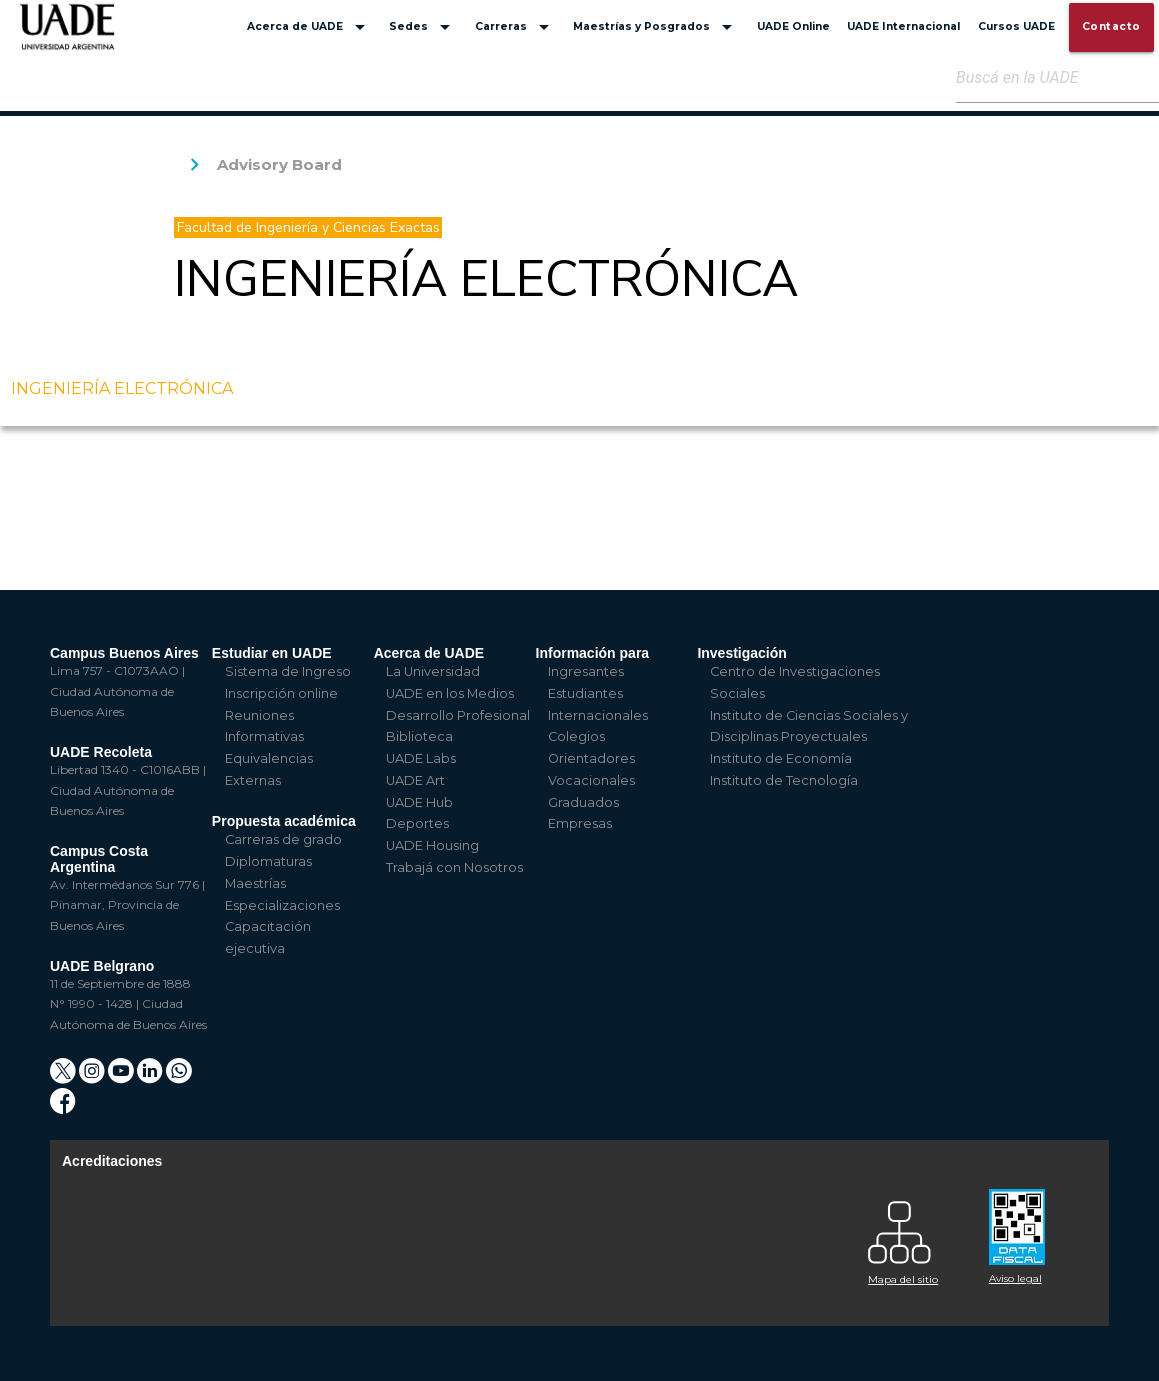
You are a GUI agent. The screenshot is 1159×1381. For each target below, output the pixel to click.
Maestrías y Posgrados (656, 27)
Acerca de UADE (309, 27)
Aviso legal (1015, 1278)
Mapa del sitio (903, 1279)
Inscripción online (281, 693)
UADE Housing (432, 845)
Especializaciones (282, 905)
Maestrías (255, 883)
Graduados (583, 802)
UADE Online (793, 26)
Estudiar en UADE (272, 653)
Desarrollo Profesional (458, 715)
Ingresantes (586, 671)
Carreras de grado (283, 839)
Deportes (417, 823)
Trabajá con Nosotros (454, 867)
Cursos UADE (1016, 26)
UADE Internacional (903, 26)
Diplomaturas (268, 861)
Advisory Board (279, 164)
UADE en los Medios (450, 693)
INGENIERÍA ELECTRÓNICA (122, 388)
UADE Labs (421, 758)
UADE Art (415, 780)
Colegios (576, 736)
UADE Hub (419, 802)
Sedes (423, 27)
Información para (593, 653)
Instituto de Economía (781, 758)
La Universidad (433, 671)
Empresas (580, 823)
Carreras (515, 27)
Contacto (1111, 26)
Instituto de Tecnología (784, 780)
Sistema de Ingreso (288, 671)
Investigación (741, 653)
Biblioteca (419, 736)
